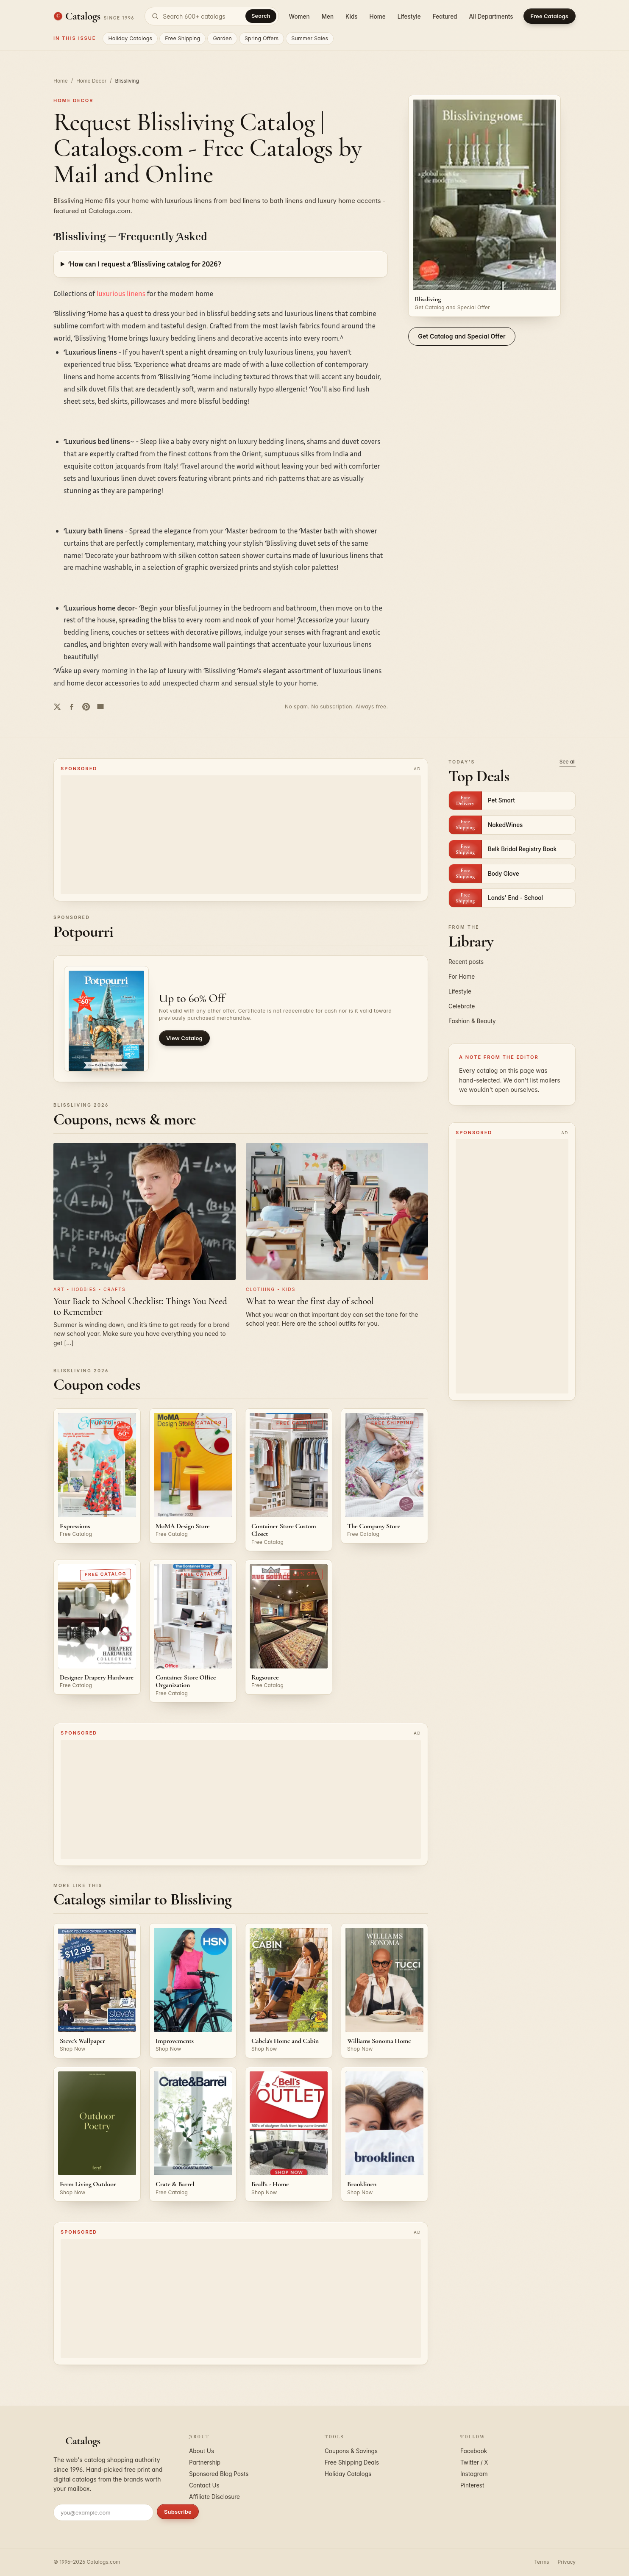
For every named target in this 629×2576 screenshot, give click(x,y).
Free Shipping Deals (352, 2462)
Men (328, 16)
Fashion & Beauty (472, 1021)
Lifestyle (409, 16)
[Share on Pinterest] (86, 707)
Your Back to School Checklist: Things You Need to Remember (140, 1306)
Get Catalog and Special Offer (461, 336)
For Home (461, 976)
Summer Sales (309, 38)
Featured (445, 16)
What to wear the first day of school (310, 1301)
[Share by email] (100, 707)
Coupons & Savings (351, 2451)
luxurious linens (121, 293)
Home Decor (91, 81)
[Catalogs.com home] (93, 16)
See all (567, 761)
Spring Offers (261, 38)
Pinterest (472, 2485)
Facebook (473, 2451)
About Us (201, 2451)
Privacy (567, 2562)
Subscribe (178, 2511)
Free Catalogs (549, 16)
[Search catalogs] (211, 16)
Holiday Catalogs (130, 38)
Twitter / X (474, 2462)
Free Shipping (182, 38)
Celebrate (461, 1006)
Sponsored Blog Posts (218, 2474)
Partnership (204, 2462)
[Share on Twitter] (57, 707)
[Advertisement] (241, 834)
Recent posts (466, 961)
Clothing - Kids (270, 1289)
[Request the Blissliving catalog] (484, 206)
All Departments (491, 16)
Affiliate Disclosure (214, 2496)
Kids (351, 16)
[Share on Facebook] (71, 707)
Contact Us (204, 2485)
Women (299, 16)
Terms (541, 2562)
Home (378, 16)
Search (260, 16)
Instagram (474, 2474)
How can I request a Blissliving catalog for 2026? (144, 263)
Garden (222, 38)
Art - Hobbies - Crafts (89, 1289)
